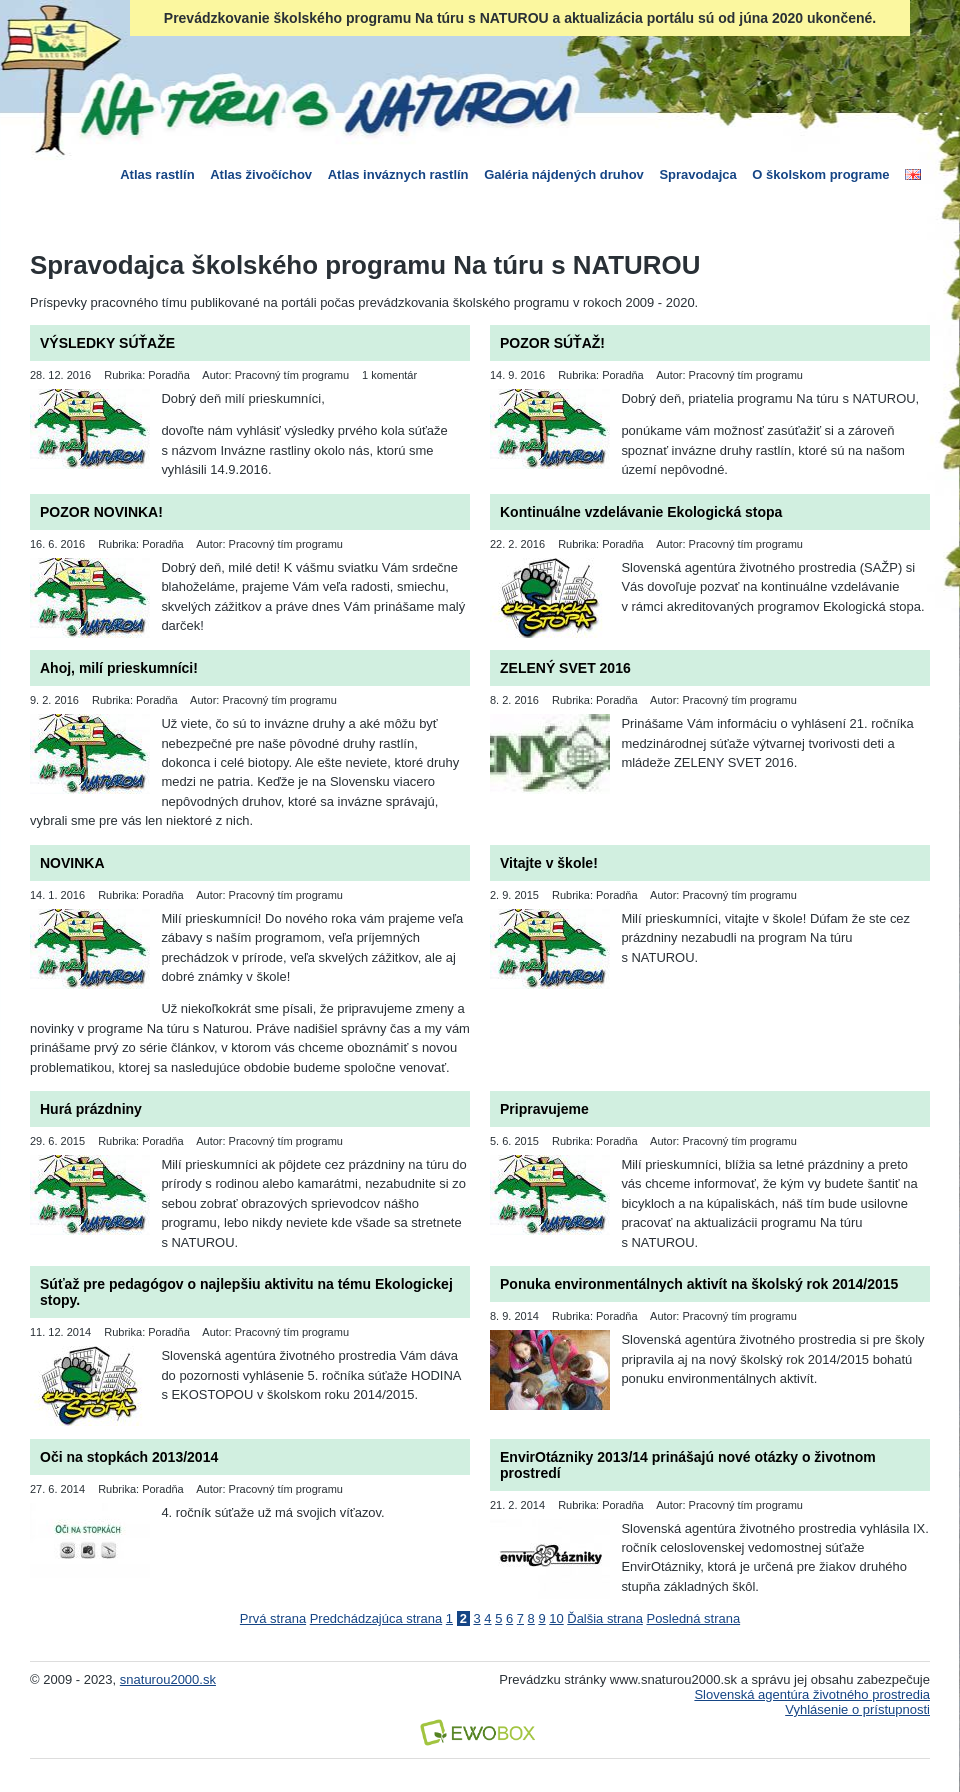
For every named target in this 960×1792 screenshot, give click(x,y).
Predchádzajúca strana (376, 1618)
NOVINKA (72, 863)
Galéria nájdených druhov (564, 174)
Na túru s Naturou (325, 104)
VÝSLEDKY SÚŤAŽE (107, 343)
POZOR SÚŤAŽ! (552, 343)
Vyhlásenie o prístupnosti (857, 1709)
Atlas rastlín (157, 174)
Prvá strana (273, 1618)
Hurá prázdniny (91, 1109)
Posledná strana (694, 1618)
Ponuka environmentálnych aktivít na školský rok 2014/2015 (699, 1284)
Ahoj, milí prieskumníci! (119, 668)
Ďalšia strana (605, 1618)
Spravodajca (697, 174)
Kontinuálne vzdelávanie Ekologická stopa (641, 512)
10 (556, 1618)
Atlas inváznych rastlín (398, 174)
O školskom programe (820, 174)
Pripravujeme (544, 1109)
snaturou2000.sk (168, 1679)
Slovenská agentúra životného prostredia (812, 1694)
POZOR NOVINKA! (101, 512)
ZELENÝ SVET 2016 (565, 668)
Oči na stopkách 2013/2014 (129, 1457)
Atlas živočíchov (261, 174)
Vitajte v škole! (549, 863)
